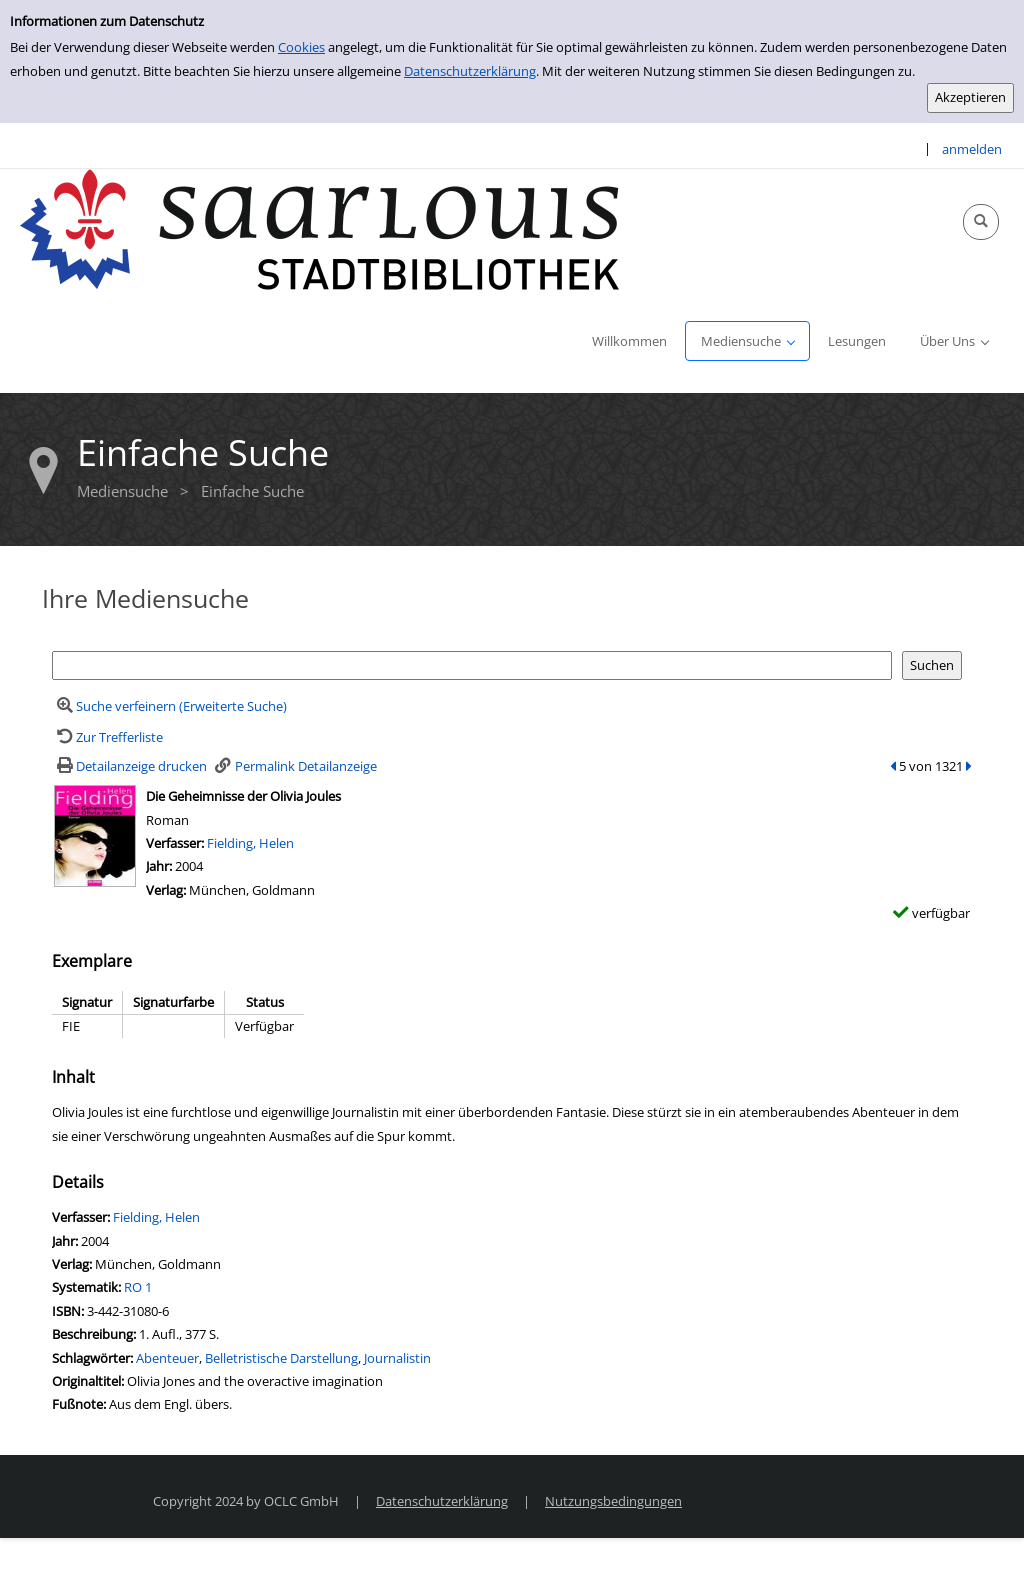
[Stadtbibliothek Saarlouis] (320, 228)
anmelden (972, 149)
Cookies (301, 47)
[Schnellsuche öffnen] (981, 222)
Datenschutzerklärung (470, 71)
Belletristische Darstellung (281, 1358)
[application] (747, 341)
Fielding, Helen (250, 843)
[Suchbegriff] (472, 665)
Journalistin (397, 1358)
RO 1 (138, 1287)
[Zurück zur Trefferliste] (107, 737)
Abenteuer (167, 1358)
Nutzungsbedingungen (613, 1501)
